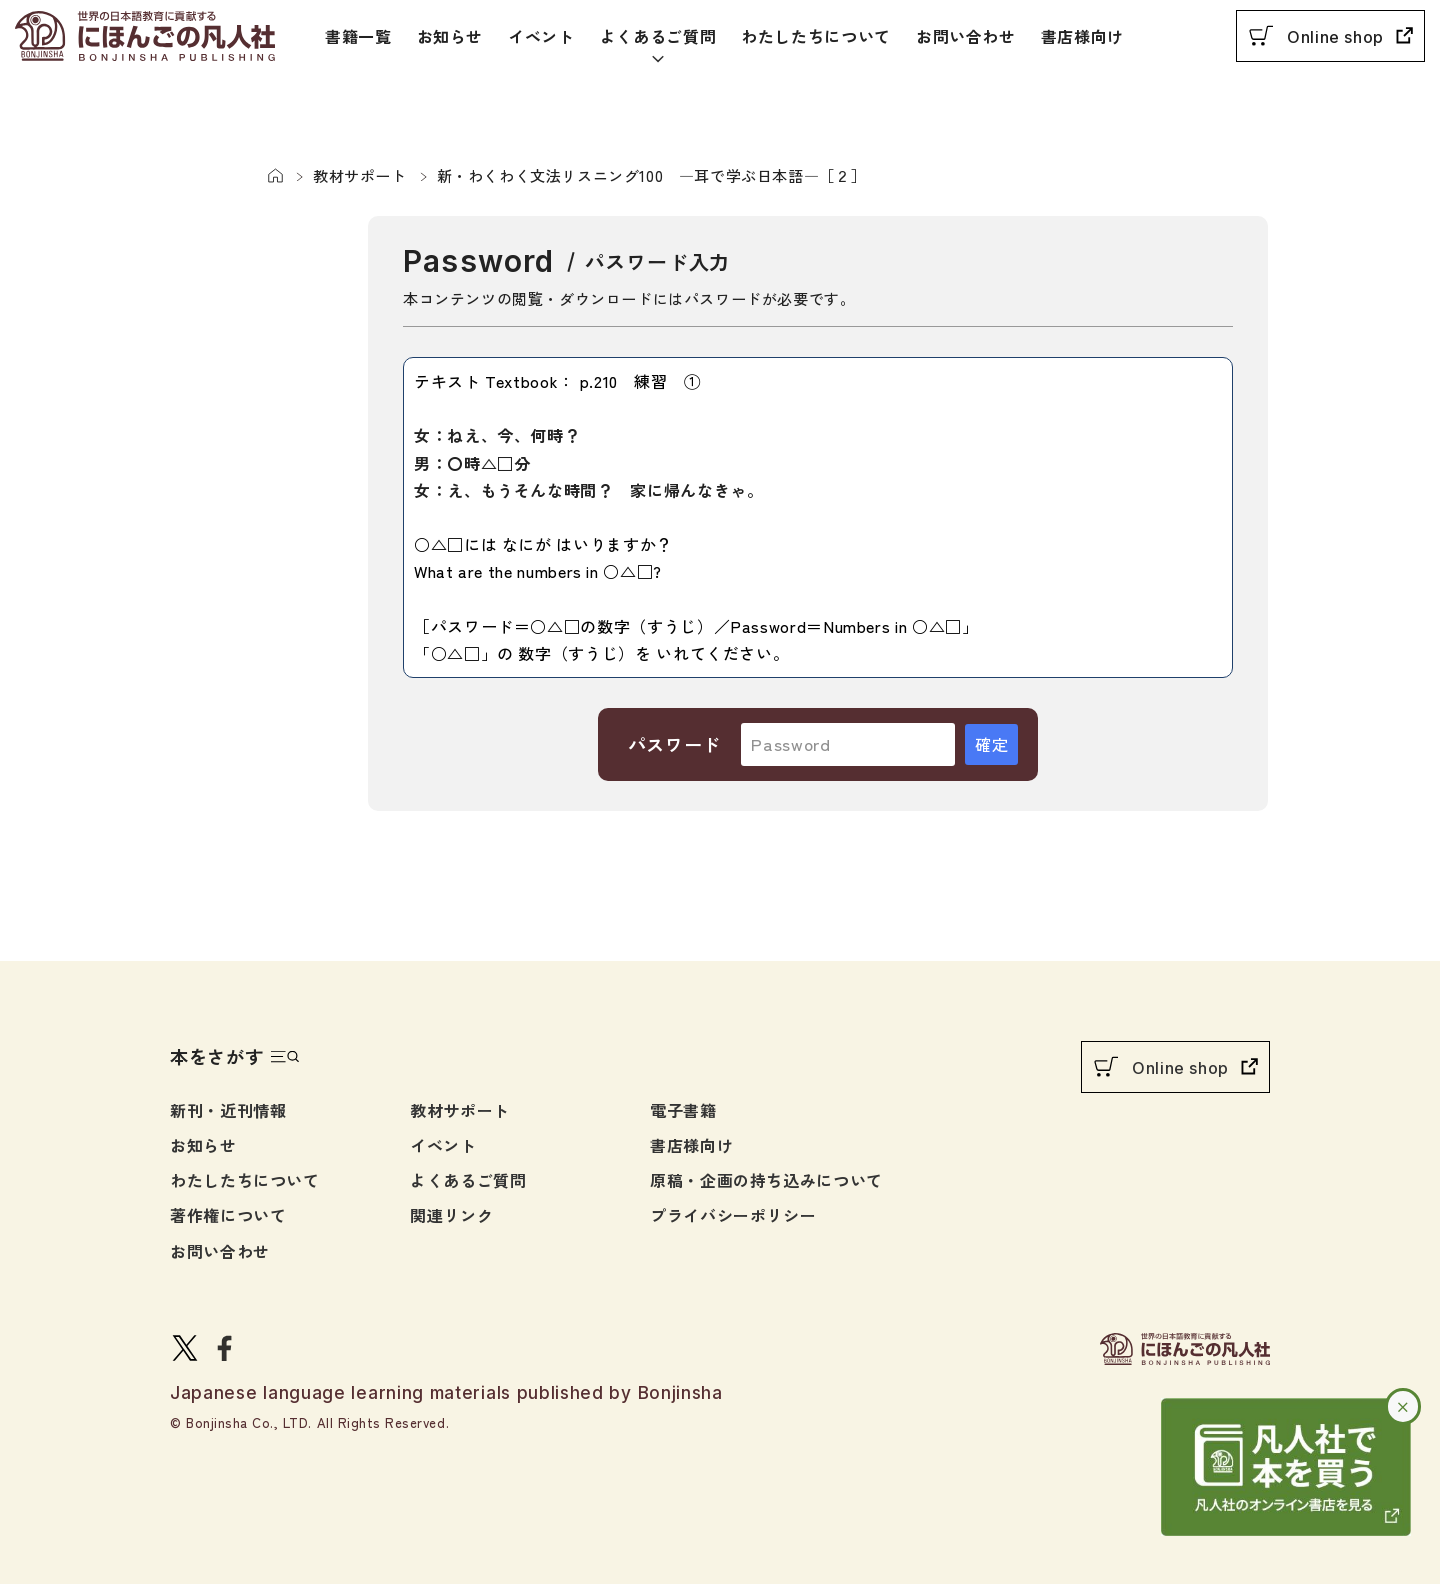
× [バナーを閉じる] (1403, 1406)
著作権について (228, 1215)
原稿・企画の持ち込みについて (766, 1180)
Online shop (1335, 37)
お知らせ (450, 36)
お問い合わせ (966, 36)
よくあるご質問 (658, 36)
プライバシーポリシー (733, 1215)
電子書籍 (683, 1110)
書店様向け (1082, 36)
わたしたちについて (816, 36)
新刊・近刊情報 (228, 1110)
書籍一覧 (358, 36)
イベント (541, 36)
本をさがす (217, 1056)
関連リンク (451, 1215)
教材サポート (460, 1110)
